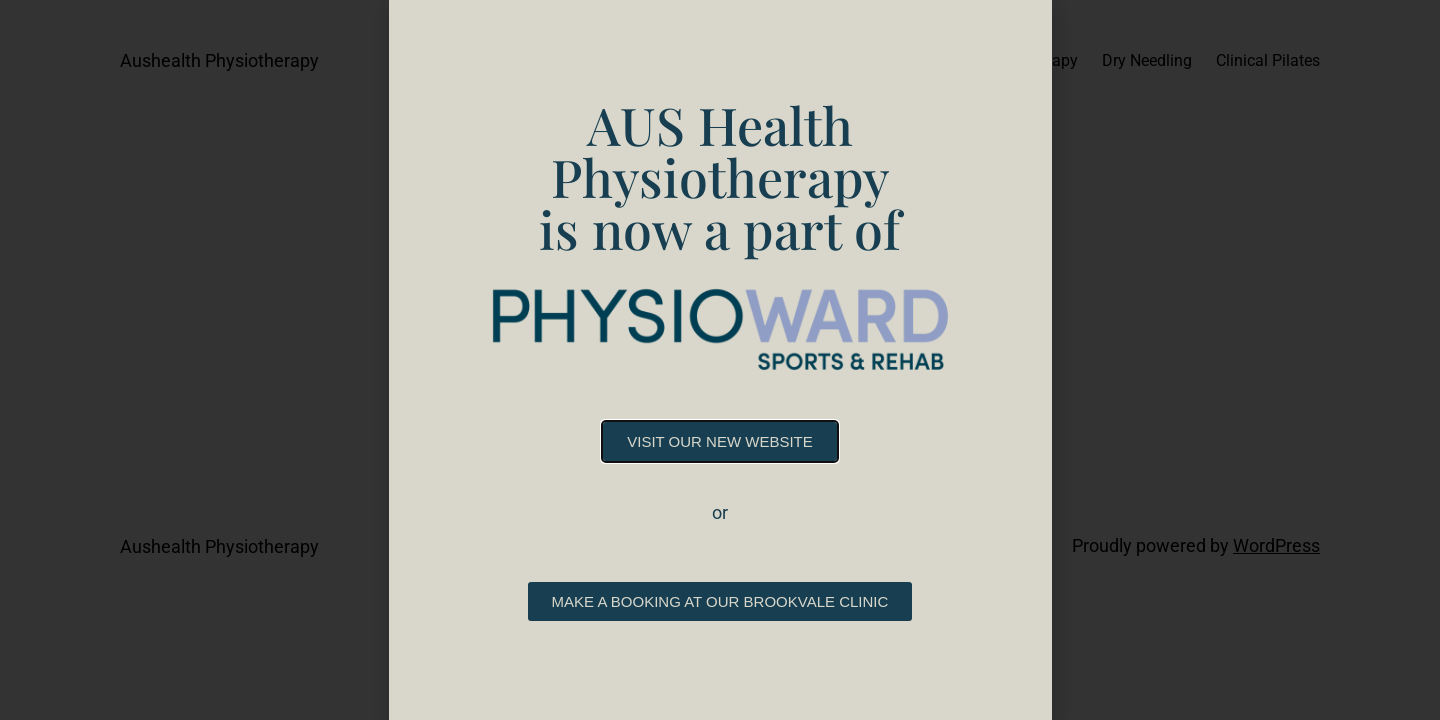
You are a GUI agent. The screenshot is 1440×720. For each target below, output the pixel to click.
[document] (720, 360)
